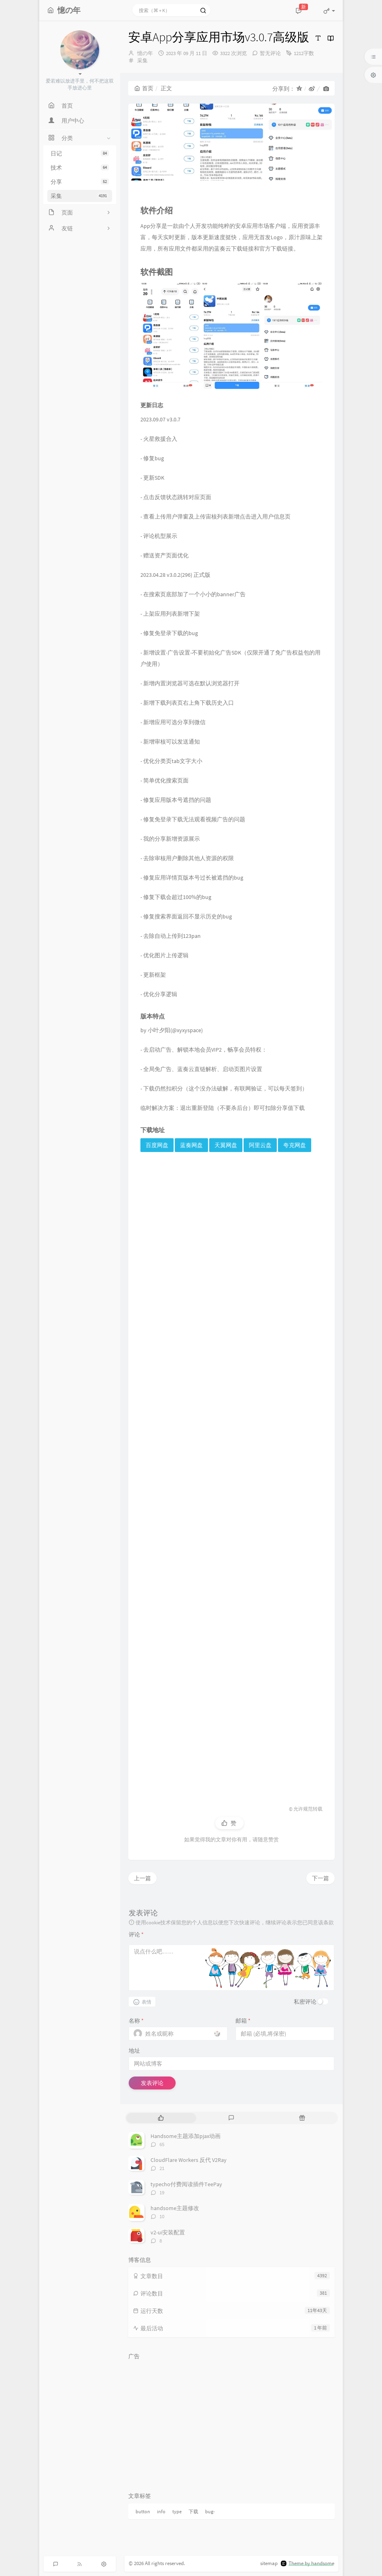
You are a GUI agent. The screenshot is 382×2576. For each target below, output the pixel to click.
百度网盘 (157, 1145)
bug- (210, 2511)
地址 (134, 2050)
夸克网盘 (294, 1145)
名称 (136, 2020)
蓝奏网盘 (191, 1145)
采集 (80, 196)
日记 (80, 153)
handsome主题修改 (175, 2208)
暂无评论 (270, 53)
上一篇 (142, 1878)
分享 (80, 181)
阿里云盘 (260, 1145)
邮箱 (243, 2020)
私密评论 (305, 2001)
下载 (193, 2511)
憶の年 (145, 53)
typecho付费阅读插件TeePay (186, 2184)
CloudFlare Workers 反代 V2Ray (189, 2160)
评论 (136, 1934)
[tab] (160, 2118)
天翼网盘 (225, 1145)
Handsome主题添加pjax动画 (186, 2136)
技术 (80, 167)
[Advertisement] (231, 1475)
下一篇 (320, 1878)
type (177, 2511)
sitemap (269, 2563)
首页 (143, 88)
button (143, 2511)
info (161, 2511)
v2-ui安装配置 (168, 2232)
